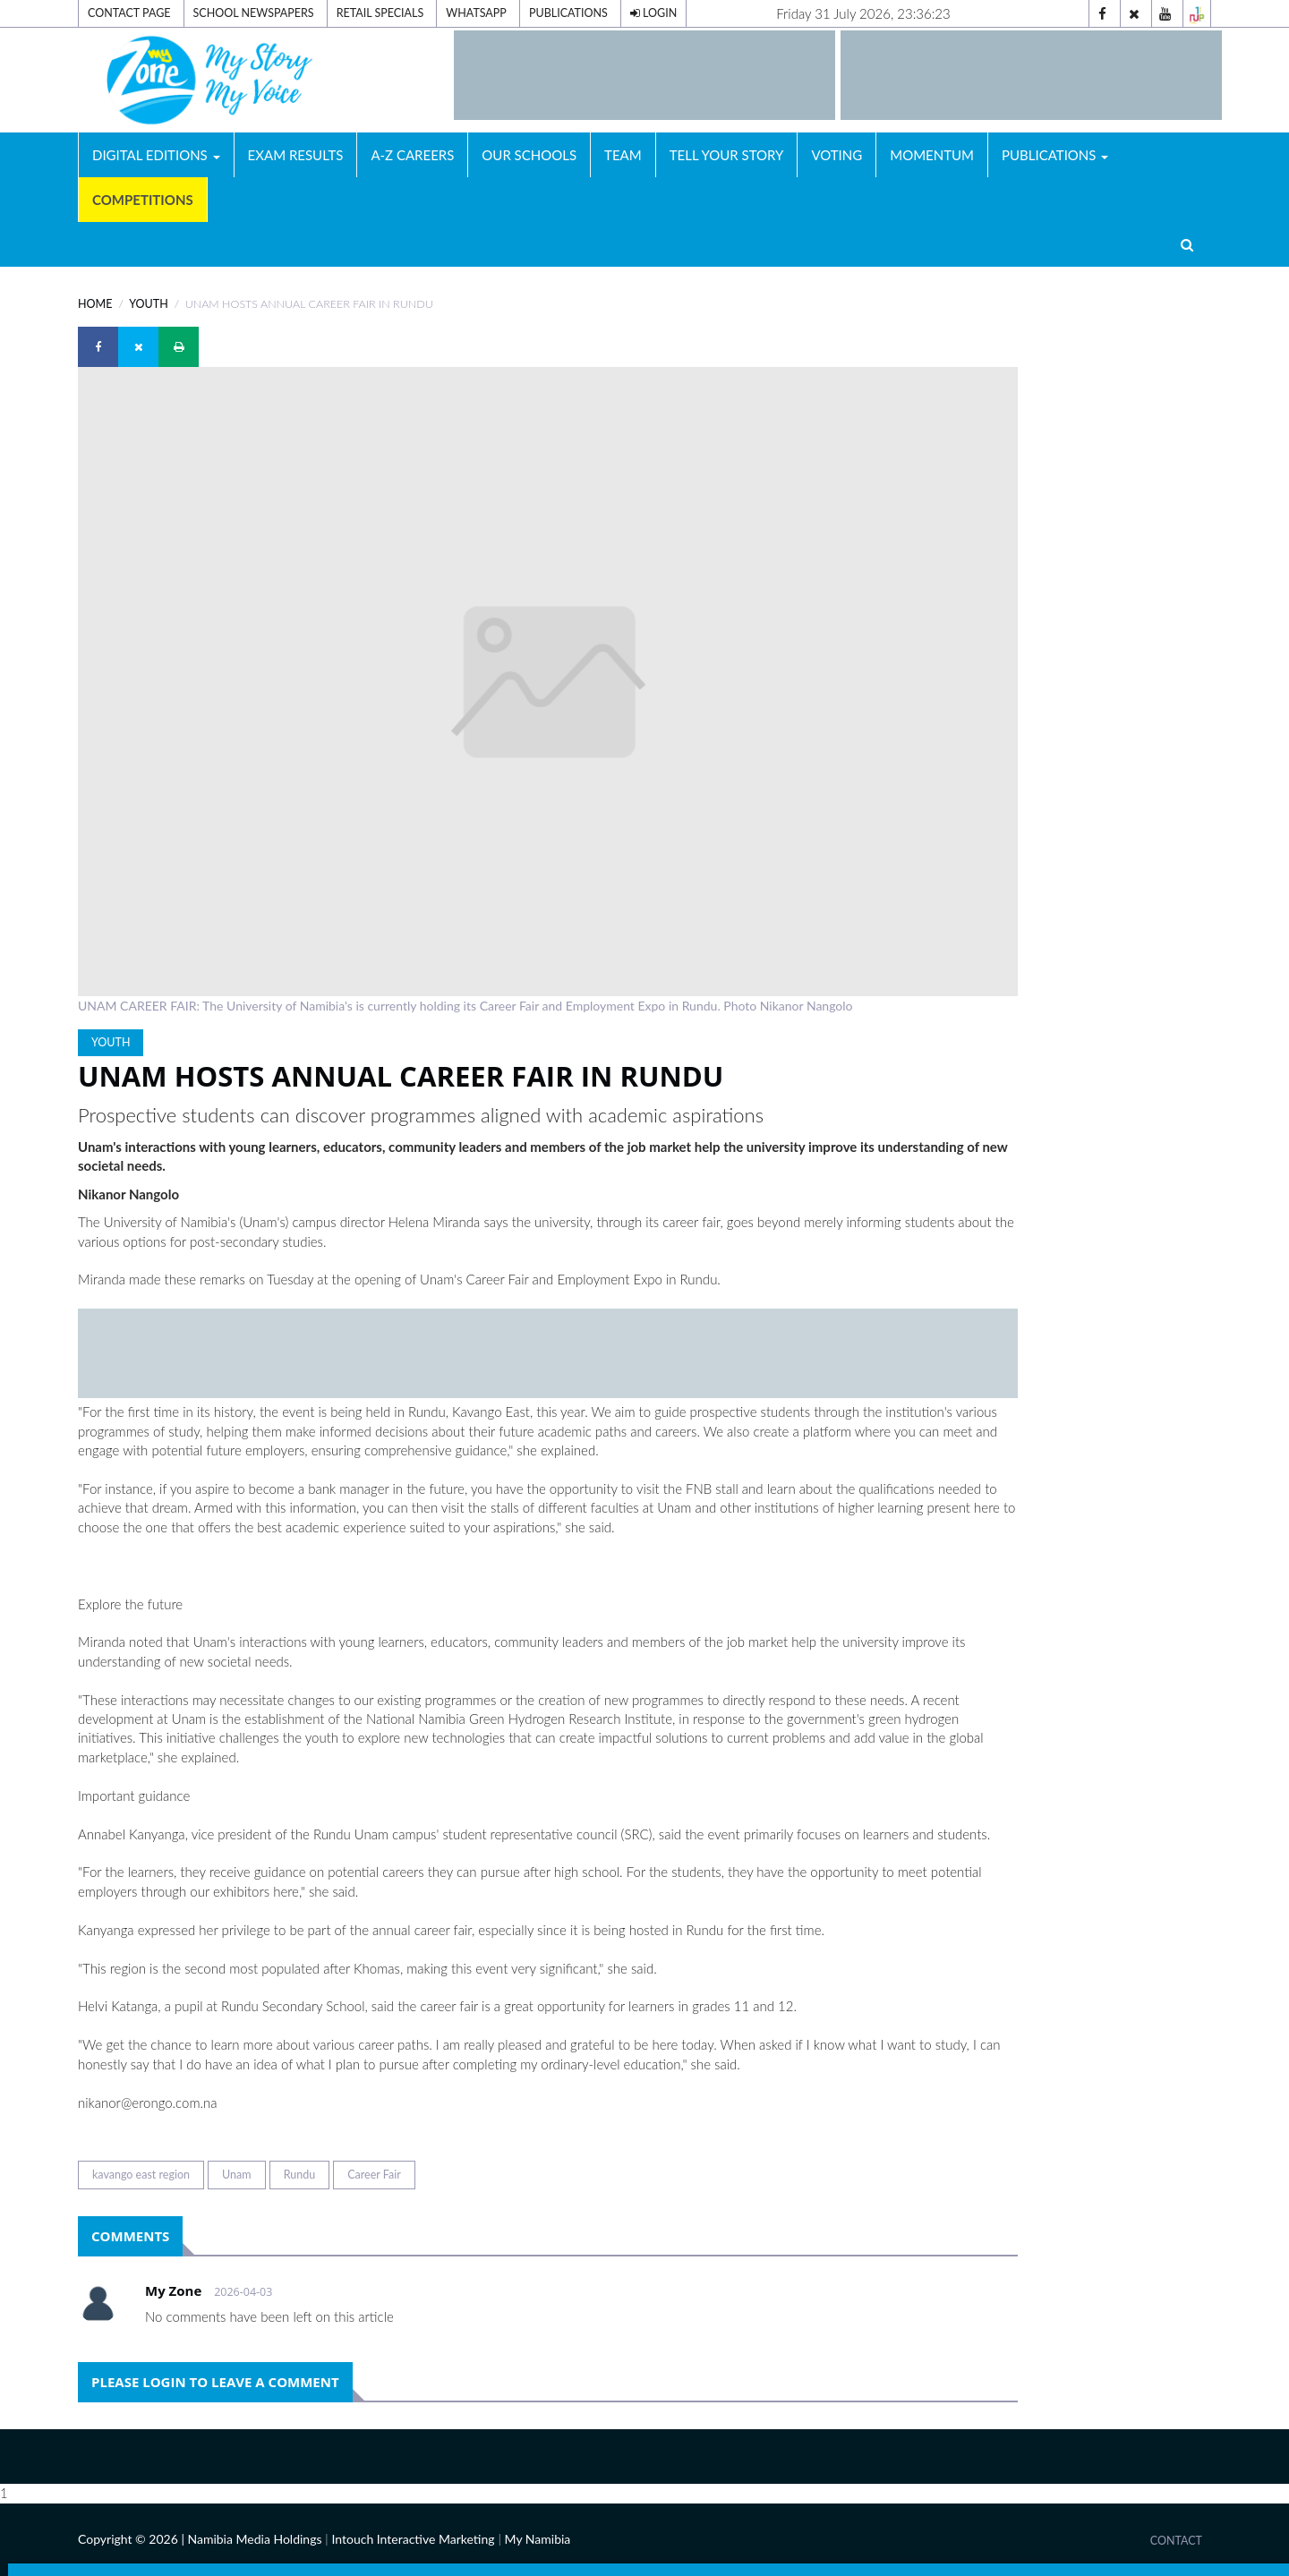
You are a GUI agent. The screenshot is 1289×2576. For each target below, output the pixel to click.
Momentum (932, 155)
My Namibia (538, 2538)
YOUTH (148, 304)
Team (623, 155)
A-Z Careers (412, 155)
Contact (1176, 2540)
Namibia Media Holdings (254, 2538)
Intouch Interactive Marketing (412, 2538)
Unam (236, 2174)
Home (95, 304)
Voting (836, 155)
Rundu (300, 2174)
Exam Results (296, 155)
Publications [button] (1055, 155)
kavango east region (141, 2174)
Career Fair (374, 2174)
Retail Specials (380, 13)
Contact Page (129, 13)
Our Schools (529, 155)
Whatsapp (476, 13)
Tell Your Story (727, 155)
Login (653, 13)
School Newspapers (253, 13)
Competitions (142, 200)
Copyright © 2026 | (132, 2538)
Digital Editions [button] (156, 155)
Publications (568, 13)
